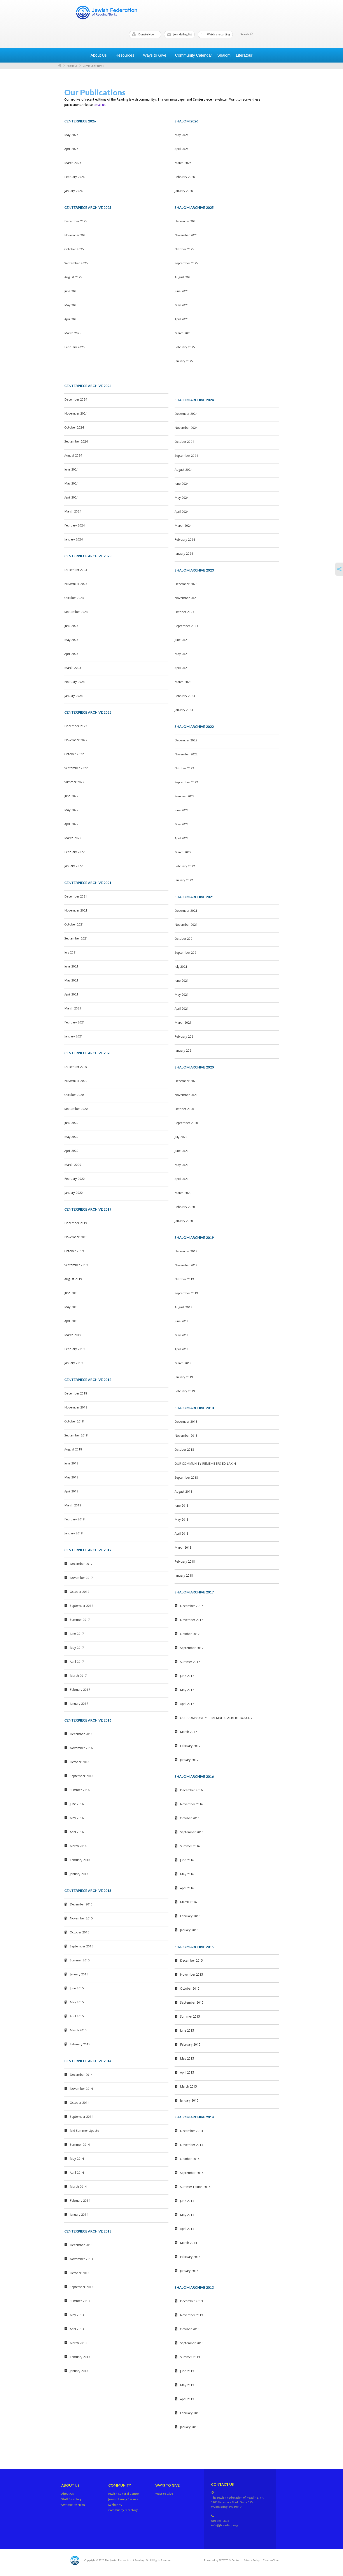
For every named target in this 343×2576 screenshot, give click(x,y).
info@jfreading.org (224, 2525)
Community (119, 2485)
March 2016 (78, 1846)
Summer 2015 (80, 1960)
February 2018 (74, 1519)
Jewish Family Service (123, 2499)
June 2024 (71, 469)
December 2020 (75, 1067)
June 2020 (71, 1123)
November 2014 (81, 2088)
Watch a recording (215, 35)
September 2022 (76, 768)
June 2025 (71, 291)
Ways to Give (167, 2485)
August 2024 (73, 455)
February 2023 (74, 682)
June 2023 (71, 626)
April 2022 (71, 824)
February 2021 (74, 1022)
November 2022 (75, 740)
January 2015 (79, 1974)
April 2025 (71, 319)
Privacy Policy (251, 2560)
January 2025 (184, 361)
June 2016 (77, 1804)
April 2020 (71, 1151)
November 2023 (75, 584)
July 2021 (70, 952)
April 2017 (77, 1661)
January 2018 (73, 1533)
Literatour (244, 55)
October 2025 (74, 249)
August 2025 (73, 277)
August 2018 (73, 1449)
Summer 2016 (80, 1790)
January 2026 (73, 191)
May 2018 (71, 1477)
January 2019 (73, 1363)
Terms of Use (271, 2560)
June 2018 (71, 1463)
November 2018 (75, 1407)
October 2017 (79, 1592)
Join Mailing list (179, 35)
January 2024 (73, 539)
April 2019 (71, 1321)
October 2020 (74, 1095)
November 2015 (81, 1918)
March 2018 (72, 1505)
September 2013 (81, 2287)
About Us (72, 65)
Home (59, 65)
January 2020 (73, 1192)
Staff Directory (71, 2499)
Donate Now (145, 35)
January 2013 (79, 2371)
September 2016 (81, 1776)
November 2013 (81, 2259)
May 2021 (71, 980)
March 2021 (72, 1008)
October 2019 (74, 1251)
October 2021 (74, 924)
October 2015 (79, 1932)
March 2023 (72, 668)
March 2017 (78, 1675)
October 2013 (79, 2273)
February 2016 (80, 1860)
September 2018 (76, 1435)
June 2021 (71, 966)
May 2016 (77, 1818)
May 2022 (71, 810)
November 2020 (75, 1081)
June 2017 (77, 1633)
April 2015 (77, 2016)
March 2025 (72, 333)
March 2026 (72, 163)
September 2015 (81, 1946)
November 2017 (81, 1578)
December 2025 (75, 221)
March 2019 (72, 1335)
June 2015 (77, 1988)
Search (246, 34)
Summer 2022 (74, 782)
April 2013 (77, 2329)
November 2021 (75, 910)
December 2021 (75, 896)
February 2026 (74, 177)
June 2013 (187, 2371)
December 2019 (75, 1223)
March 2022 (72, 838)
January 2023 (73, 696)
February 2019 (74, 1349)
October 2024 (74, 427)
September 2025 (76, 263)
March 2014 (78, 2186)
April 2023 (71, 654)
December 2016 (81, 1734)
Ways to (156, 55)
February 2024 (74, 525)
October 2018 (74, 1421)
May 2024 (71, 483)
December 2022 (75, 726)
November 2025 (75, 235)
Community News (93, 65)
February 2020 (74, 1178)
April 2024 (71, 497)
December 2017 (81, 1564)
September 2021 (76, 938)
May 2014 (77, 2158)
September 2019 (76, 1265)
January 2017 (79, 1703)
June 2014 (187, 2201)
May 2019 (71, 1307)
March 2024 (72, 511)
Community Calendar (193, 55)
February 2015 (80, 2044)
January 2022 (73, 866)
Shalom (224, 55)
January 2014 (79, 2214)
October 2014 (79, 2102)
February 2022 (74, 852)
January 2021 (73, 1036)
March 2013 (78, 2343)
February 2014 (80, 2200)
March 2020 (72, 1165)
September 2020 (76, 1109)
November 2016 (81, 1748)
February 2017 (80, 1689)
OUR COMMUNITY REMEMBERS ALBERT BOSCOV (216, 1718)
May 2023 (71, 640)
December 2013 (81, 2245)
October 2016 (79, 1762)
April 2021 (71, 994)
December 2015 (81, 1904)
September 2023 (76, 612)
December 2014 (81, 2074)
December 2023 (75, 570)
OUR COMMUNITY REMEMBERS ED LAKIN (205, 1463)
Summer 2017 (80, 1619)
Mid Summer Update (84, 2130)
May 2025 (71, 305)
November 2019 (75, 1237)
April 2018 (71, 1491)
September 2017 (81, 1605)
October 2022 (74, 754)
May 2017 (77, 1647)
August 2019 (73, 1279)
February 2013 (80, 2357)
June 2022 (71, 796)
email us (99, 105)
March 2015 (78, 2030)
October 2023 (74, 598)
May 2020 (71, 1137)
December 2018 (75, 1393)
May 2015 (77, 2002)
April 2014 (77, 2172)
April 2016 (77, 1832)
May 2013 (77, 2315)
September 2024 (76, 441)
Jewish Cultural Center (123, 2494)
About (100, 55)
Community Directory (123, 2510)
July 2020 (181, 1137)
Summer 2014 (80, 2144)
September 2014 (81, 2116)
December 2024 (75, 399)
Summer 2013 (80, 2301)
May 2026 (71, 135)
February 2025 (74, 347)
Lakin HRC (115, 2504)
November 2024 (75, 413)
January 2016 (79, 1874)
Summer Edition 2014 (195, 2187)
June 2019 (71, 1293)
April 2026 (71, 149)
